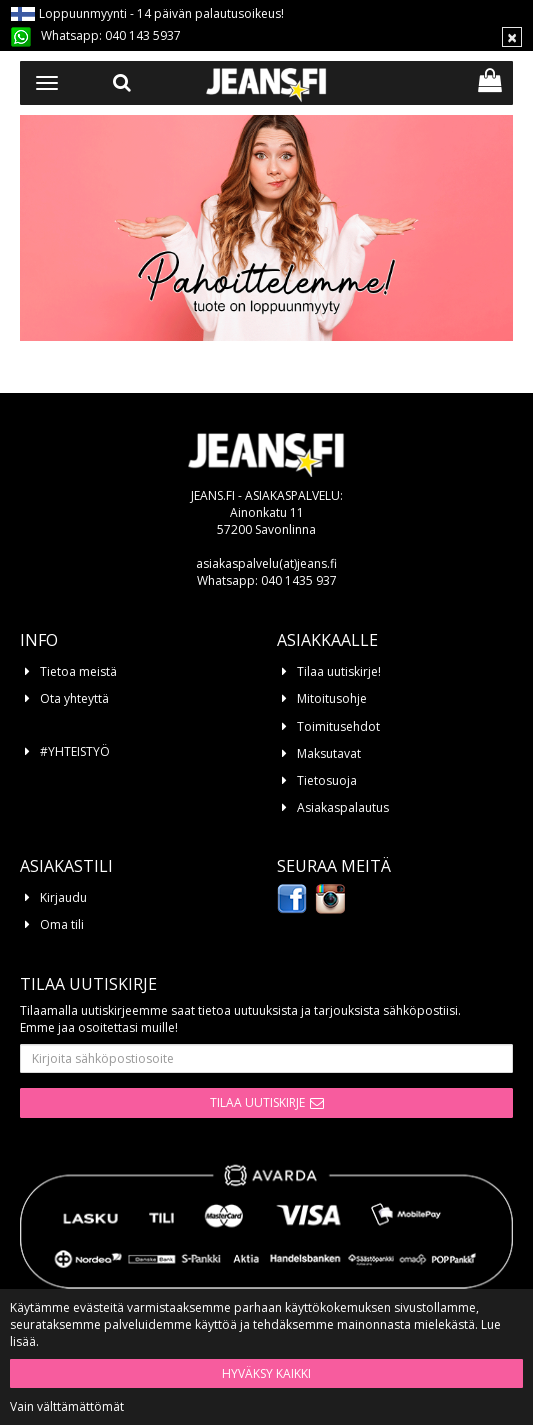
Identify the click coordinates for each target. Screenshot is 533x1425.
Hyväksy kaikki (266, 1373)
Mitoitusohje (332, 698)
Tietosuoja (327, 780)
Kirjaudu (63, 897)
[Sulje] (512, 37)
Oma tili (62, 924)
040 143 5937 (143, 35)
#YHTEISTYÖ (75, 751)
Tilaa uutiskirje (257, 1102)
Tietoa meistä (78, 671)
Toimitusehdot (338, 726)
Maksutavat (329, 753)
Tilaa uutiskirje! (339, 671)
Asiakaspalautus (343, 807)
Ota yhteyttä (74, 698)
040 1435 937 (299, 580)
